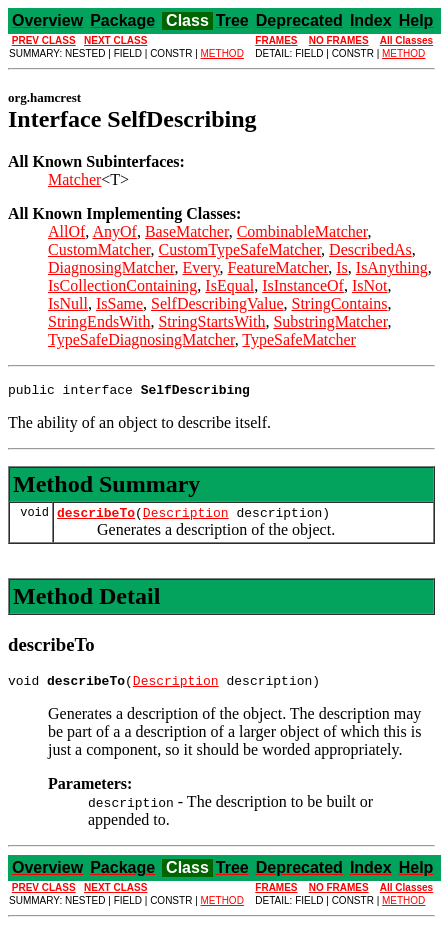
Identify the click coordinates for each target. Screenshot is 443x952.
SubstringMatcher (330, 321)
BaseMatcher (187, 231)
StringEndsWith (99, 321)
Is (342, 267)
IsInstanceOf (303, 285)
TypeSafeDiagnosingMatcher (141, 339)
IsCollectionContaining (122, 285)
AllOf (66, 231)
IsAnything (392, 267)
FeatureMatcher (278, 267)
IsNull (68, 303)
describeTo (96, 518)
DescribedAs (370, 249)
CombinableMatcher (302, 231)
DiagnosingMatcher (111, 267)
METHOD (222, 53)
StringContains (340, 303)
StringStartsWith (211, 321)
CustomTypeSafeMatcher (239, 249)
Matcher (74, 179)
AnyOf (114, 231)
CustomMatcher (99, 249)
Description (186, 518)
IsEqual (229, 285)
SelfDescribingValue (217, 303)
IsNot (370, 285)
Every (200, 267)
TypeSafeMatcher (299, 339)
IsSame (119, 303)
